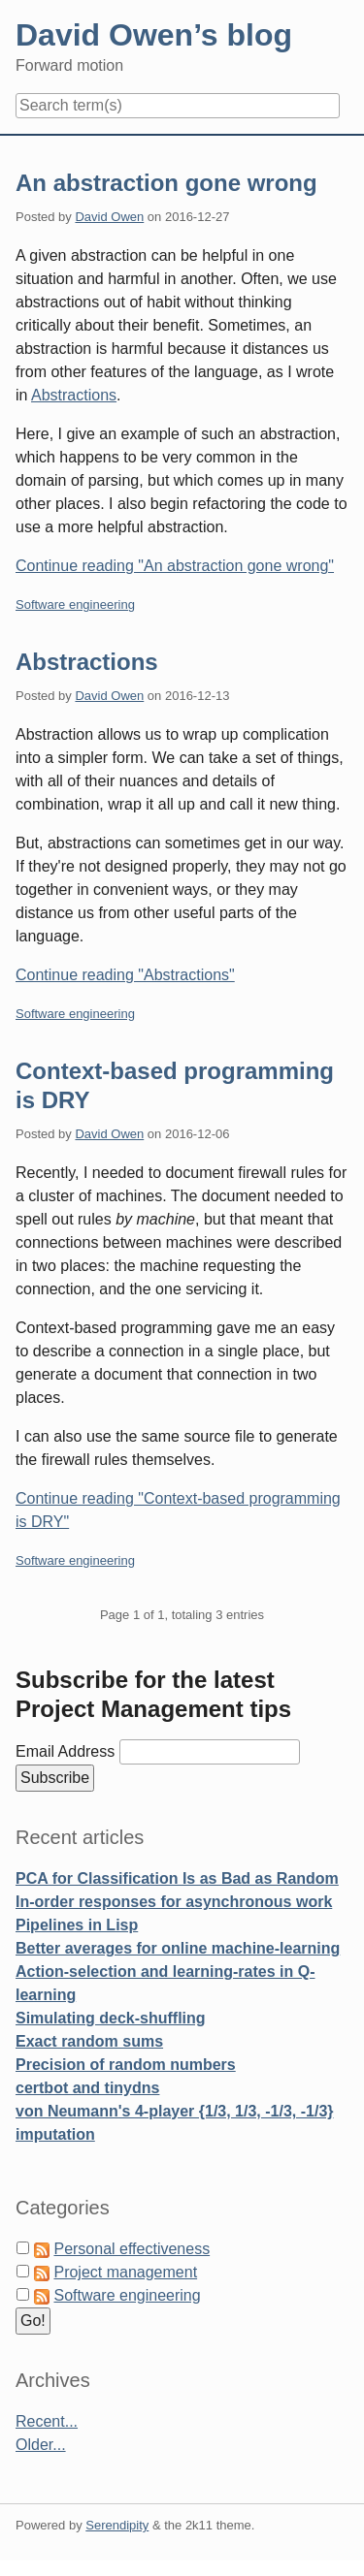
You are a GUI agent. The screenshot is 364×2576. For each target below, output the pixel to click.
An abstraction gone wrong (166, 183)
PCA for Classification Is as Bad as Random (177, 1878)
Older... (41, 2444)
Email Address (67, 1751)
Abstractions (73, 395)
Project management (125, 2272)
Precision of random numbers (126, 2064)
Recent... (47, 2421)
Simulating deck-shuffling (111, 2018)
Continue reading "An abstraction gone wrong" (175, 565)
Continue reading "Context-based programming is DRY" (178, 1510)
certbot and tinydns (87, 2088)
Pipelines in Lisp (77, 1925)
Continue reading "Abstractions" (125, 975)
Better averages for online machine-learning (178, 1948)
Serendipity (117, 2525)
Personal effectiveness (131, 2249)
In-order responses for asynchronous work (174, 1901)
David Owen (109, 216)
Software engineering (75, 604)
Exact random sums (89, 2041)
